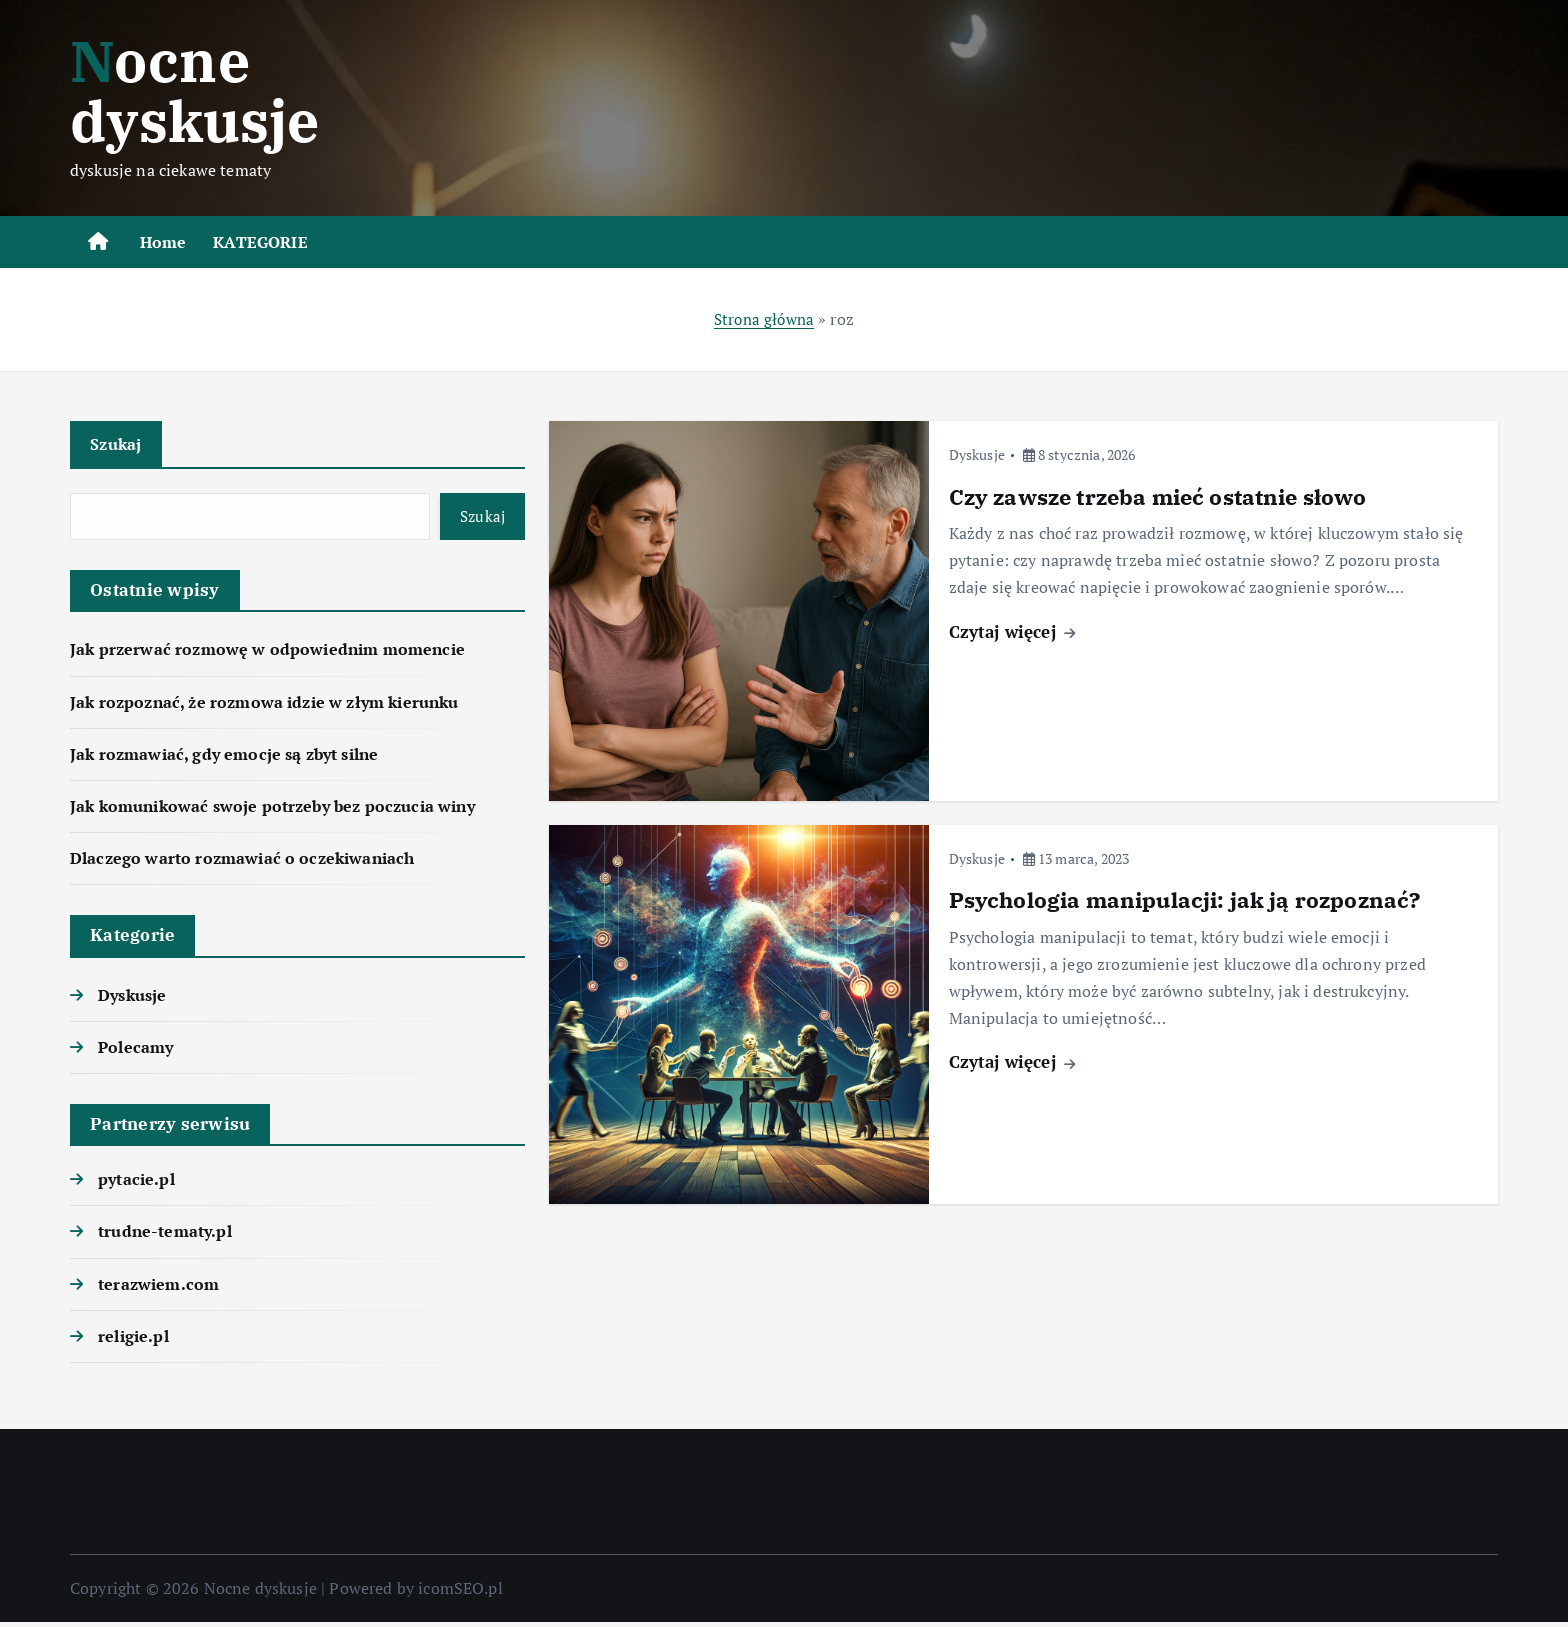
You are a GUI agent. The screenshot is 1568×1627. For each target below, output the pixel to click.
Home (163, 242)
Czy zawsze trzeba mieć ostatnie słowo (1158, 496)
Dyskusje (132, 999)
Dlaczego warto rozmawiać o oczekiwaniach (242, 863)
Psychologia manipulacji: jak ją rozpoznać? (1185, 899)
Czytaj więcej (1012, 630)
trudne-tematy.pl (165, 1236)
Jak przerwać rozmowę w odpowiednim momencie (267, 654)
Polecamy (135, 1052)
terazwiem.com (158, 1288)
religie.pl (133, 1341)
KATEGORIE (260, 242)
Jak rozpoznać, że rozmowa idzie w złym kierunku (264, 706)
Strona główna (764, 319)
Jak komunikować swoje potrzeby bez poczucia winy (272, 811)
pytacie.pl (136, 1184)
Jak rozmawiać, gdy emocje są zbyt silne (224, 759)
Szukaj (117, 444)
